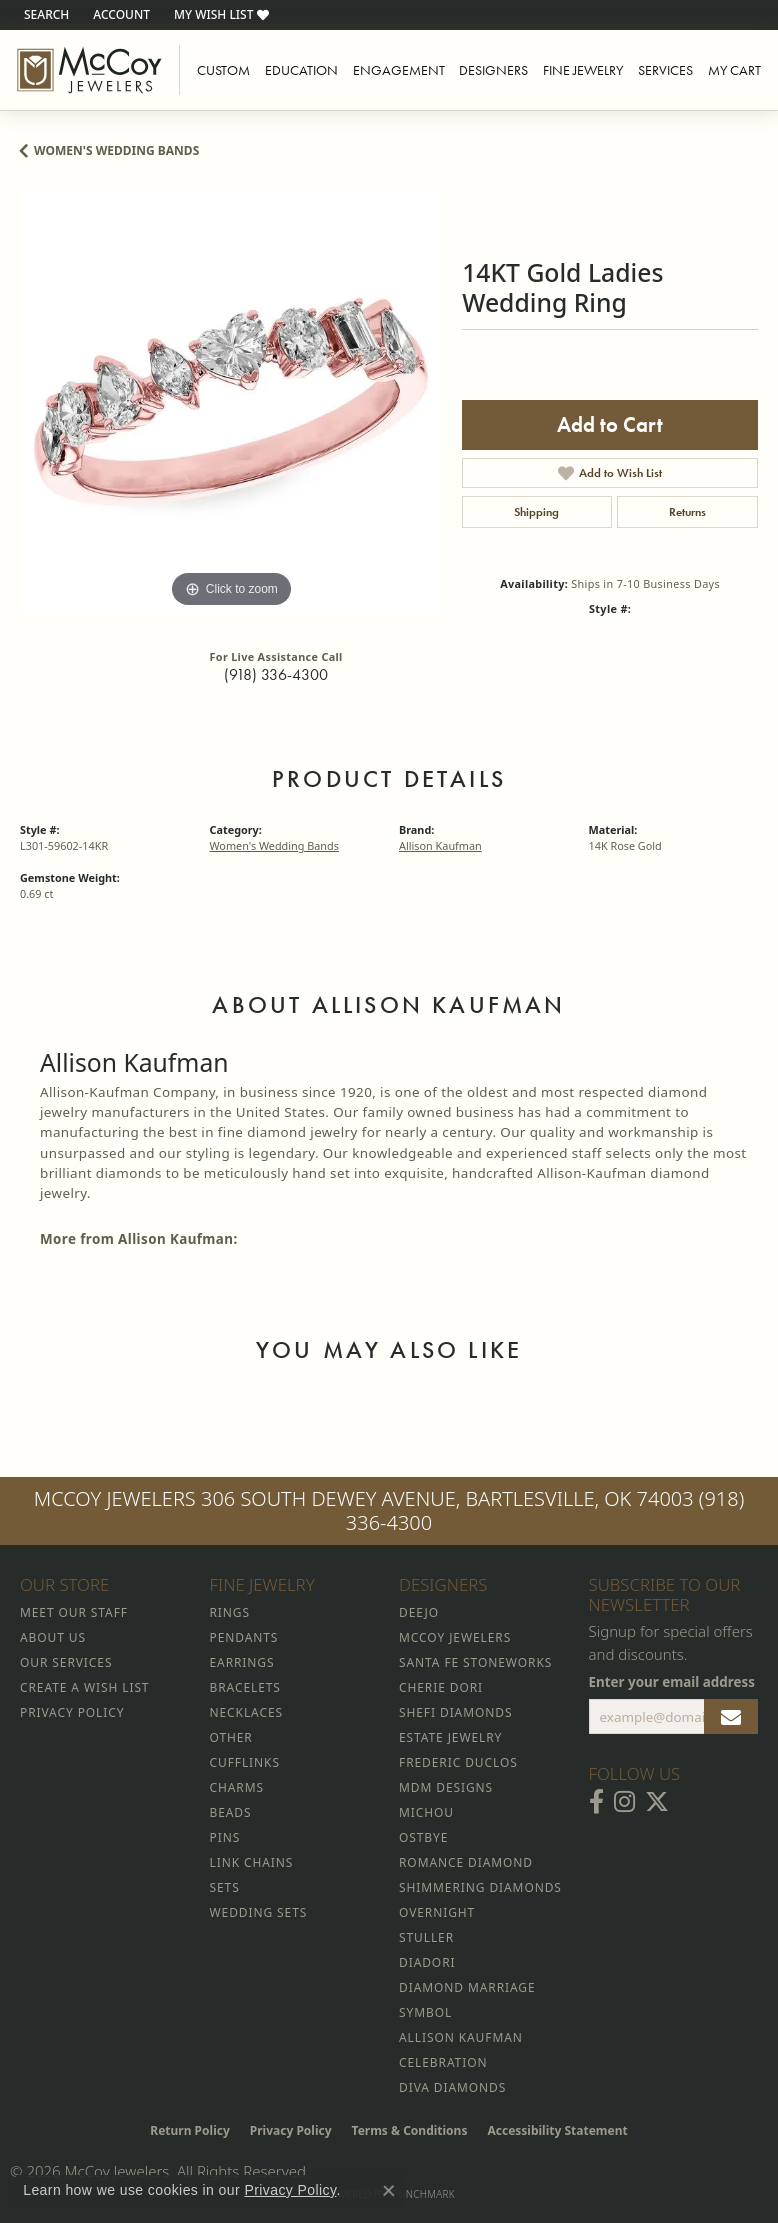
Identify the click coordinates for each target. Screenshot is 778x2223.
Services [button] (665, 70)
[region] (231, 401)
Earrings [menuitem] (242, 1662)
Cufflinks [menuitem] (245, 1762)
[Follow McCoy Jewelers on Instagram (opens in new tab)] (624, 1802)
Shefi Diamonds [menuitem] (455, 1712)
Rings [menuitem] (230, 1612)
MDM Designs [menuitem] (446, 1787)
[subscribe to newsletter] (731, 1717)
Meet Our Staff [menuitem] (74, 1612)
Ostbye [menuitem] (423, 1837)
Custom (223, 70)
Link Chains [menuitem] (252, 1862)
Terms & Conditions (410, 2130)
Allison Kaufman (440, 845)
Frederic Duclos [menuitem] (458, 1762)
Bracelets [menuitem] (245, 1687)
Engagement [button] (399, 70)
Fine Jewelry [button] (583, 70)
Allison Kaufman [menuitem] (461, 2037)
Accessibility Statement (557, 2130)
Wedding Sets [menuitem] (259, 1912)
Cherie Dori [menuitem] (441, 1687)
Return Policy (190, 2130)
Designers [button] (493, 70)
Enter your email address (672, 1682)
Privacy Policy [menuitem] (72, 1712)
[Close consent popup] (389, 2191)
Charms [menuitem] (237, 1787)
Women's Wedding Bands (116, 150)
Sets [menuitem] (225, 1887)
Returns (687, 512)
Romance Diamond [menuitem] (466, 1862)
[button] (44, 15)
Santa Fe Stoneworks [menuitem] (475, 1662)
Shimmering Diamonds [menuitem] (480, 1887)
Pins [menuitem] (225, 1837)
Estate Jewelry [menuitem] (450, 1737)
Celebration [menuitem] (443, 2062)
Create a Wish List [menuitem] (84, 1687)
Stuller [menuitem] (426, 1937)
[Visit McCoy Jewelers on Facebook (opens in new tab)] (596, 1802)
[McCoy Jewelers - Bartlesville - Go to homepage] (90, 70)
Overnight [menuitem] (437, 1912)
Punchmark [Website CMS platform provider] (423, 2194)
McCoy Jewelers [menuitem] (455, 1637)
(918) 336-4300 (276, 674)
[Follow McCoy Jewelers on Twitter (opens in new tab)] (657, 1802)
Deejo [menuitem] (419, 1612)
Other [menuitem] (231, 1737)
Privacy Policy (291, 2130)
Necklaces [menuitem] (246, 1712)
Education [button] (301, 70)
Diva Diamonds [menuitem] (452, 2087)
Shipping (536, 512)
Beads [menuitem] (231, 1812)
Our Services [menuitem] (66, 1662)
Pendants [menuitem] (244, 1637)
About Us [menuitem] (53, 1637)
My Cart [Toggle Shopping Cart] (734, 70)
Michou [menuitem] (426, 1812)
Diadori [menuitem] (427, 1962)
